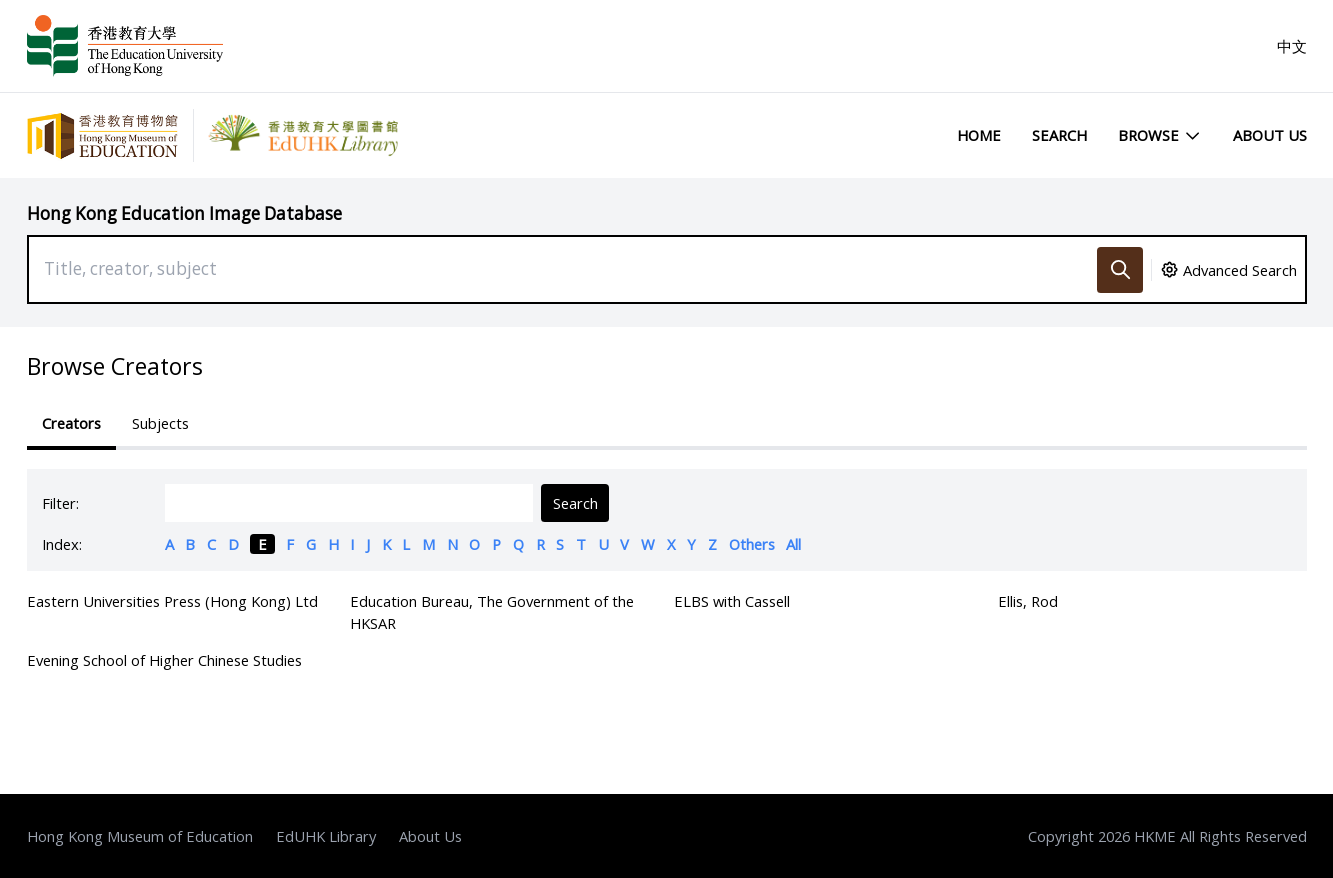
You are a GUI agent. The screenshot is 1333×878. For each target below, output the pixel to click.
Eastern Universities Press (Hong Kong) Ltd (172, 601)
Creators (71, 423)
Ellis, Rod (1028, 601)
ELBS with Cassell (732, 601)
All (793, 544)
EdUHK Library (326, 836)
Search (1059, 135)
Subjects (160, 423)
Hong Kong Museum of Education (140, 836)
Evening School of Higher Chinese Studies (164, 660)
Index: (62, 544)
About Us (1270, 135)
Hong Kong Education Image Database (184, 213)
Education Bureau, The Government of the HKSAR (492, 612)
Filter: (60, 503)
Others (752, 544)
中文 (1292, 46)
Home (979, 135)
